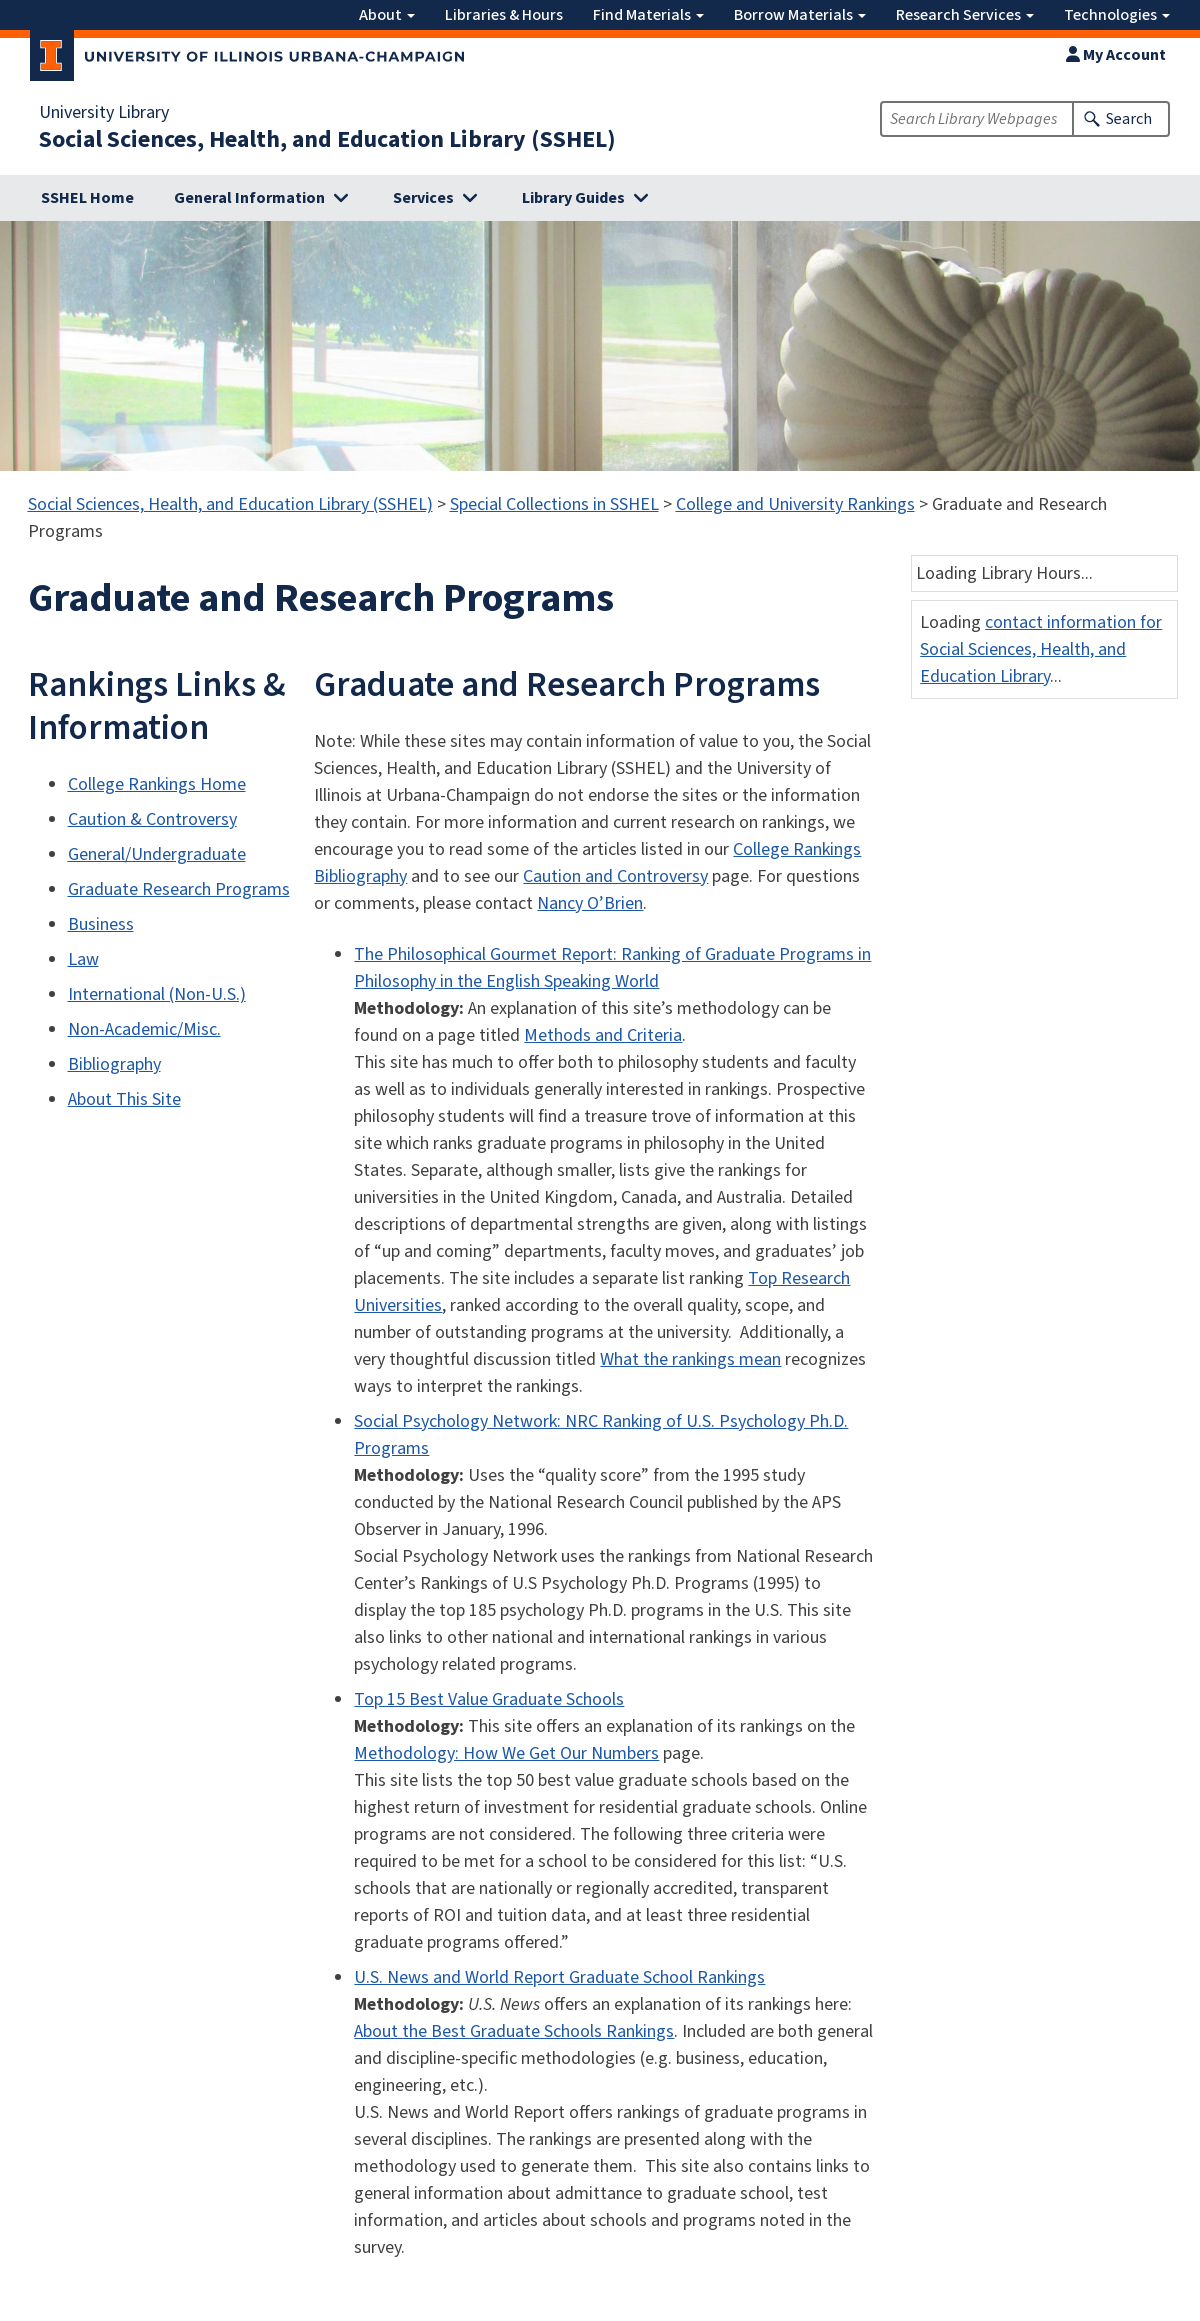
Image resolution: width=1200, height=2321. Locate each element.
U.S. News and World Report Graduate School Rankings (559, 1977)
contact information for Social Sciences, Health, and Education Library (1041, 649)
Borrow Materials (800, 15)
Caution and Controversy (615, 876)
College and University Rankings (795, 504)
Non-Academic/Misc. (144, 1029)
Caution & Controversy (152, 819)
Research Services (965, 15)
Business (101, 924)
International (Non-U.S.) (157, 994)
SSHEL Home (87, 198)
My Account (1116, 55)
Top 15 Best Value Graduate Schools (489, 1699)
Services (423, 198)
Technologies (1117, 15)
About (387, 15)
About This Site (124, 1099)
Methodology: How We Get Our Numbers (506, 1753)
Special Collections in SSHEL (554, 504)
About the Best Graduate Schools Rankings (514, 2031)
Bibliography (114, 1064)
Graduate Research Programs (179, 889)
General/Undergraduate (157, 854)
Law (83, 959)
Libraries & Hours (504, 15)
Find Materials (648, 15)
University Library (104, 113)
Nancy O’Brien (590, 903)
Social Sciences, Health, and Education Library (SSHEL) (327, 140)
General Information (249, 198)
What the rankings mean (690, 1359)
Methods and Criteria (603, 1035)
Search (1129, 119)
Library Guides (573, 198)
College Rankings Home (157, 784)
